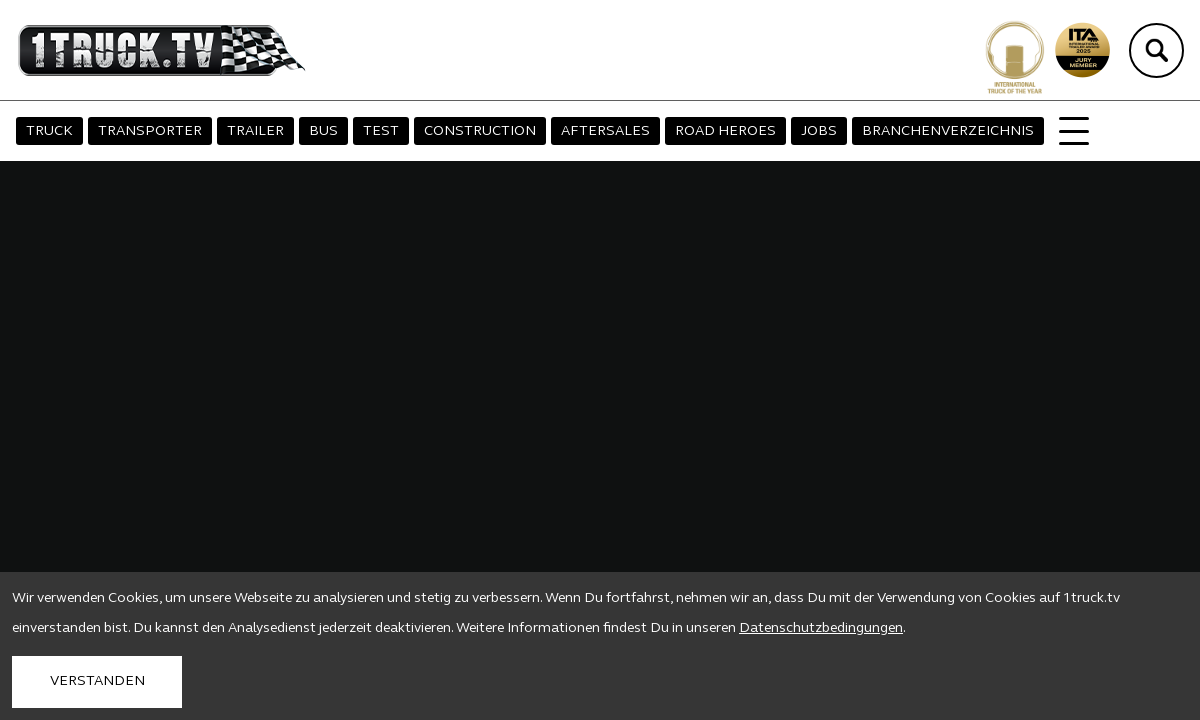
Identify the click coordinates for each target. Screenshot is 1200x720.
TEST (381, 131)
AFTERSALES (605, 131)
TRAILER (255, 131)
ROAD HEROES (725, 131)
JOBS (819, 131)
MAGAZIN (1091, 131)
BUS (323, 131)
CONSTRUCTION (480, 131)
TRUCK (49, 131)
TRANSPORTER (150, 131)
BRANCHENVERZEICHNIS (948, 131)
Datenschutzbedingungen (821, 628)
